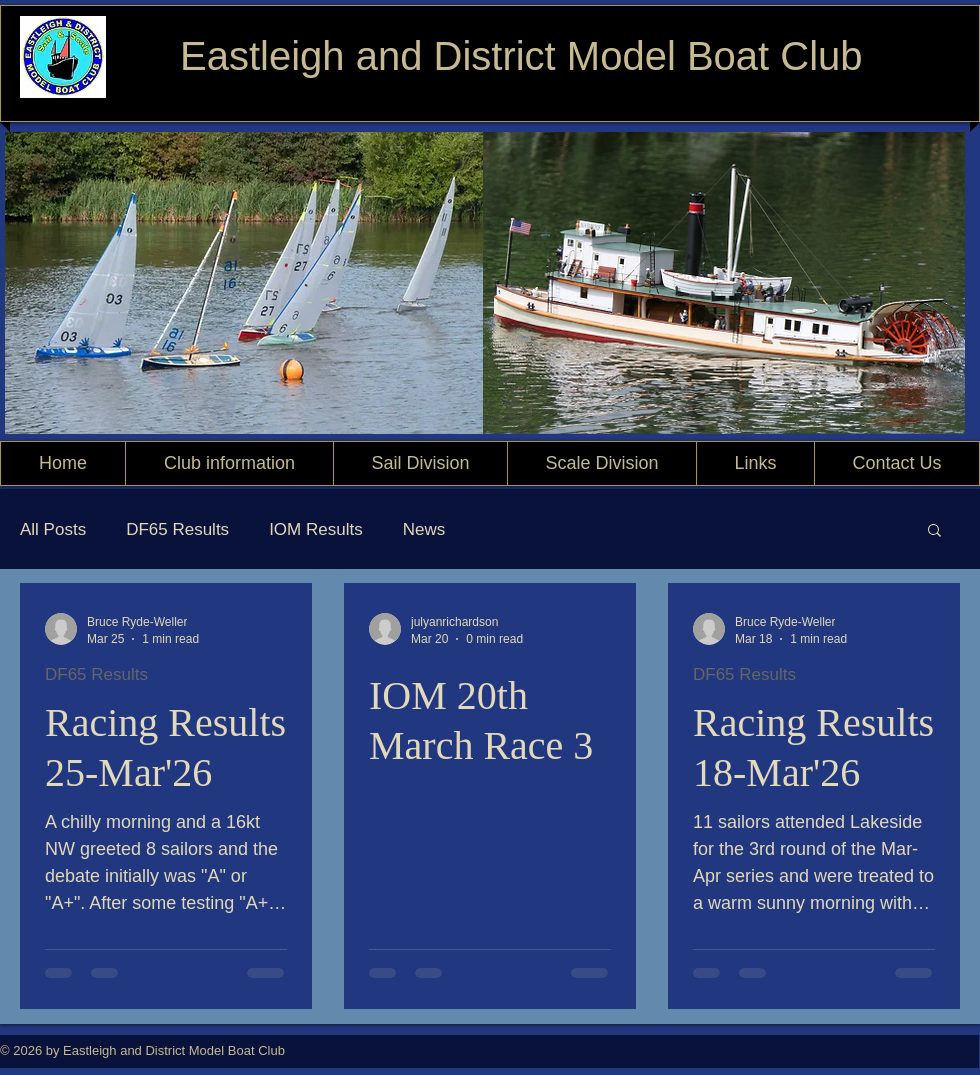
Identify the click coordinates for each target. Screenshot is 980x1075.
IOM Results (316, 529)
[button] (934, 531)
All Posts (53, 529)
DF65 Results (177, 529)
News (424, 529)
